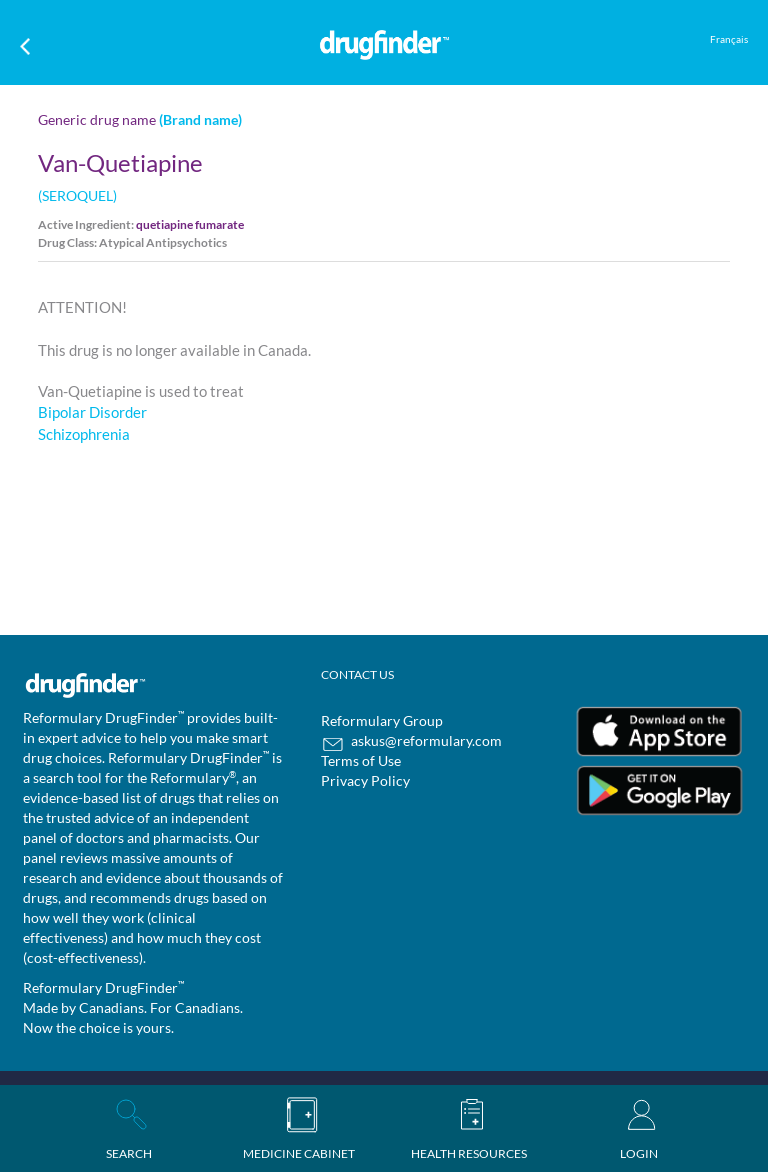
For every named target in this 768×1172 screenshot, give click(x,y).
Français (729, 39)
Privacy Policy (365, 780)
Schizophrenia (84, 434)
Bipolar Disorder (92, 412)
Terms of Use (361, 760)
